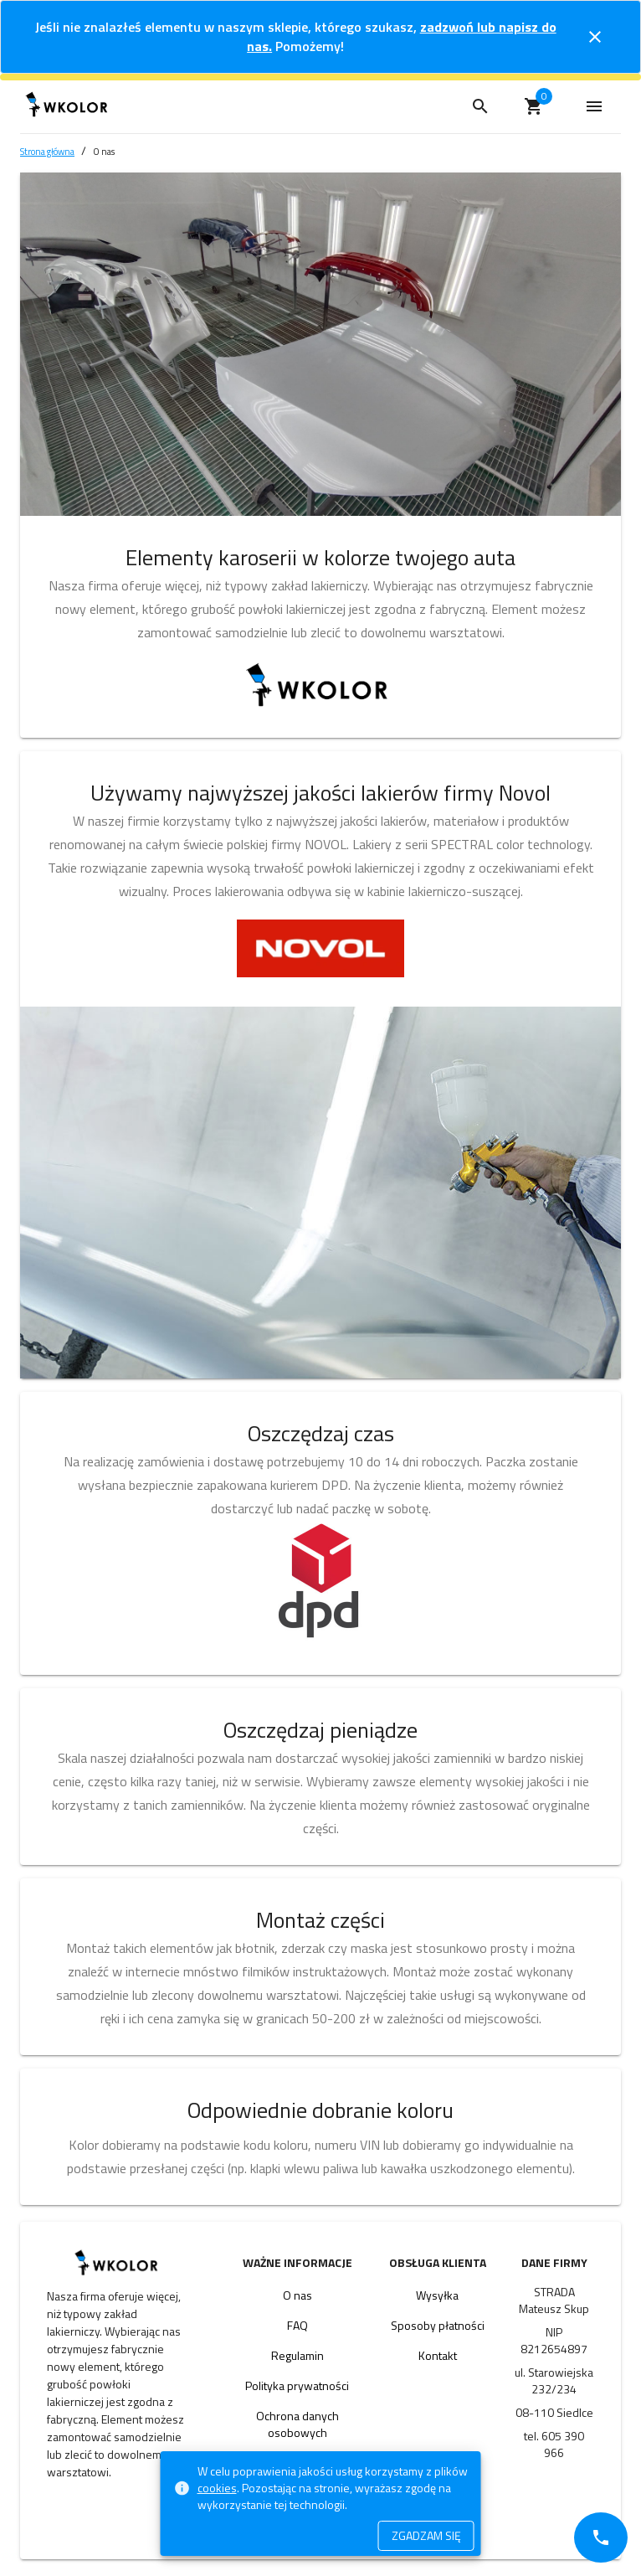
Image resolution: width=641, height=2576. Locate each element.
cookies (217, 2487)
